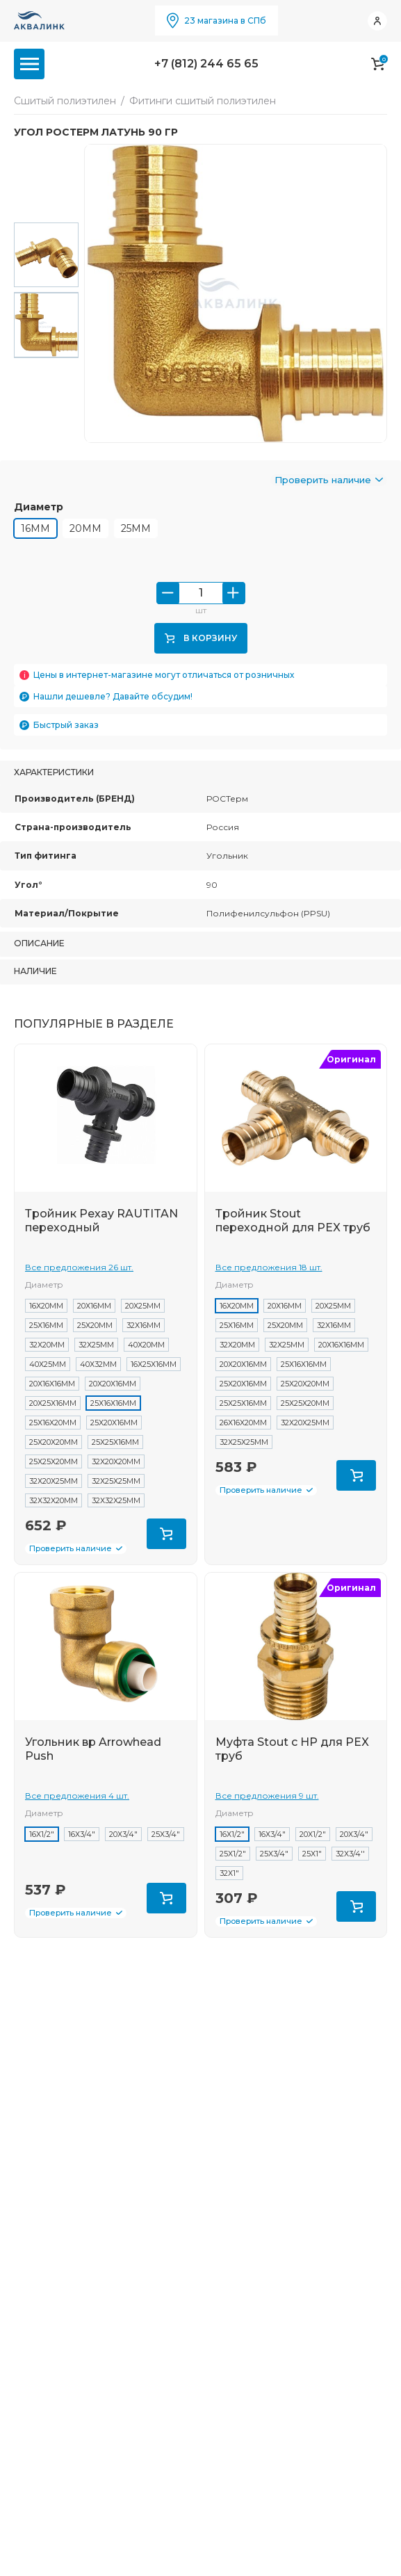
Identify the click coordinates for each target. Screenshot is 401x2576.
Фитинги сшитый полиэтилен (202, 101)
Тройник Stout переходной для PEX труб (292, 1231)
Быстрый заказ (66, 735)
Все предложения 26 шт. (79, 1277)
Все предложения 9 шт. (267, 1806)
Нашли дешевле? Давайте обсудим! (113, 707)
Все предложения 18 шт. (268, 1277)
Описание (39, 953)
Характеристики (54, 782)
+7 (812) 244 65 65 (206, 63)
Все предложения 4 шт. (77, 1806)
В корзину (201, 648)
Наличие (35, 981)
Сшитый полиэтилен (65, 101)
